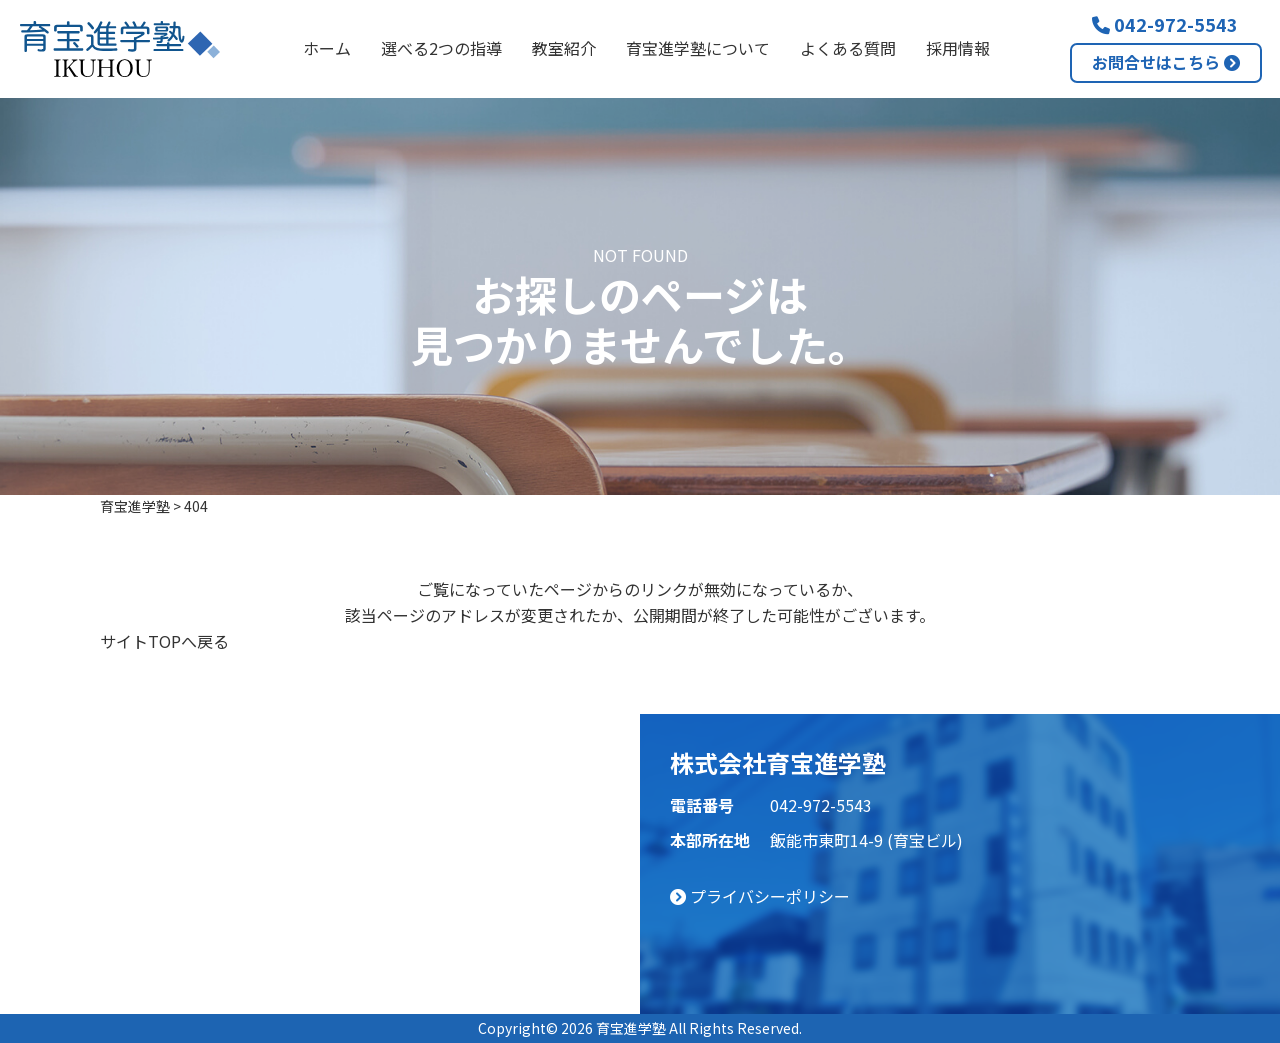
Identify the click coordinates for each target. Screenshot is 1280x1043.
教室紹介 (564, 48)
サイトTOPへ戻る (164, 641)
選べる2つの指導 (441, 48)
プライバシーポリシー (760, 896)
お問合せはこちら (1166, 62)
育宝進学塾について (698, 48)
